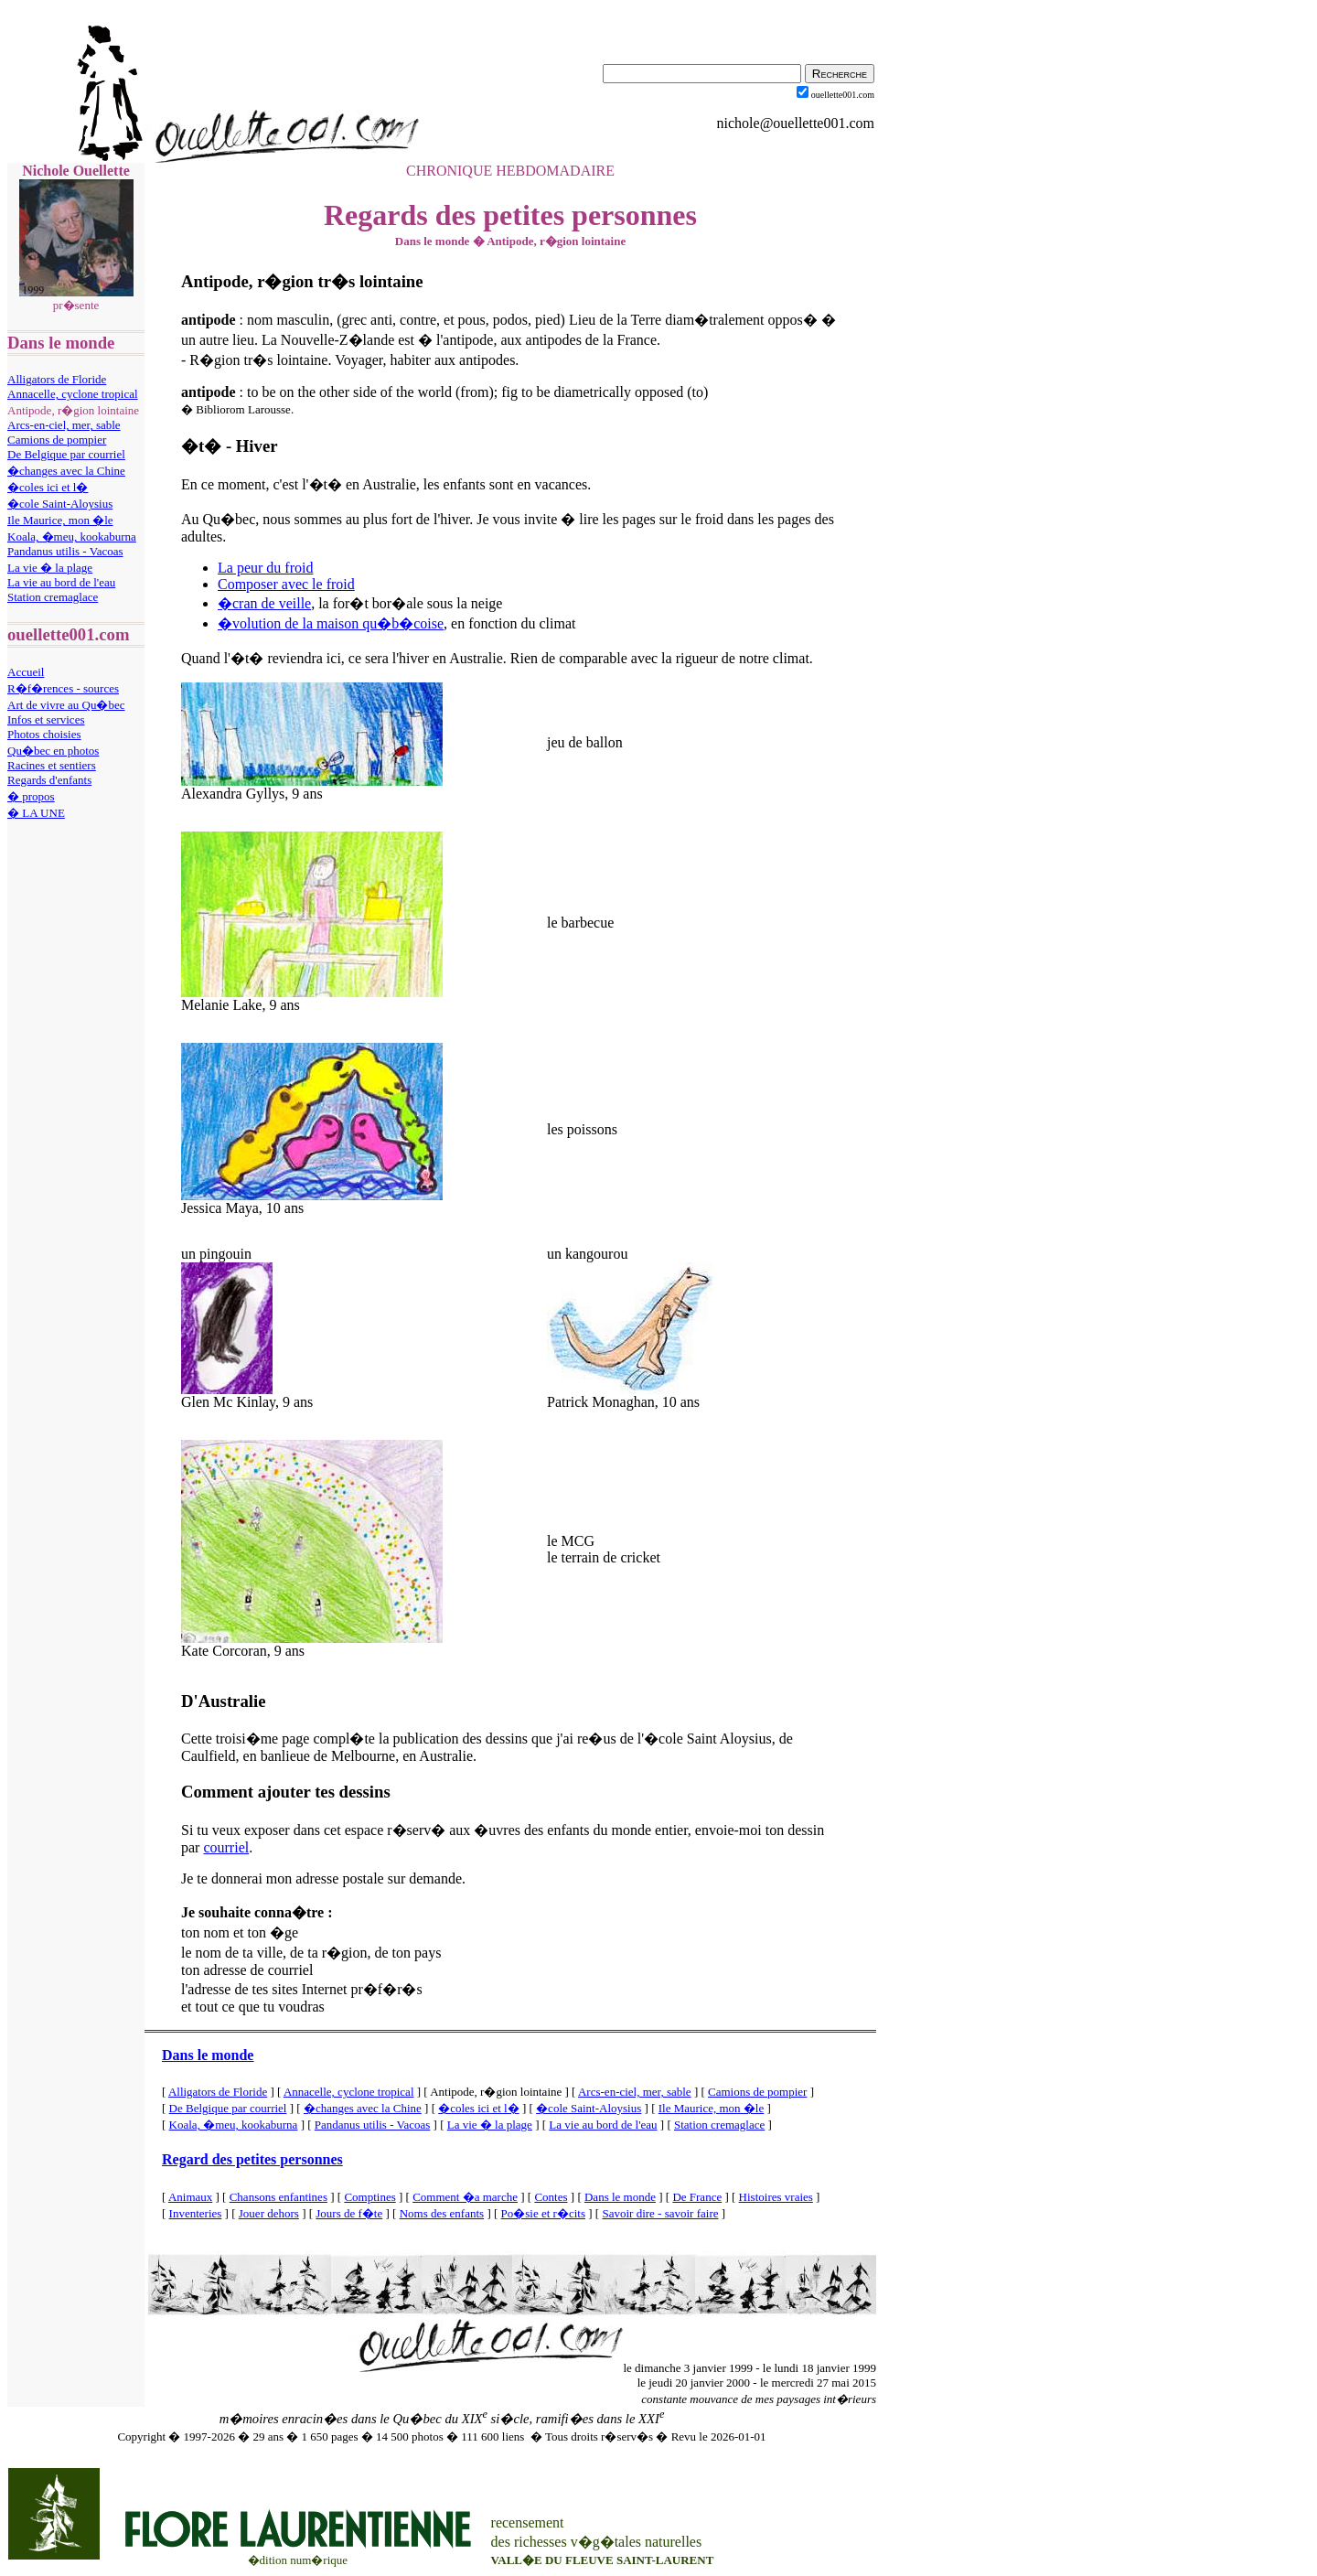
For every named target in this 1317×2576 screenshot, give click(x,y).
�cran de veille (264, 603)
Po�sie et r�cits (543, 2213)
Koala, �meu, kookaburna (71, 536)
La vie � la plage (49, 567)
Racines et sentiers (51, 765)
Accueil (25, 672)
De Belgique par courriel (66, 454)
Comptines (369, 2197)
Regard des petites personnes (252, 2159)
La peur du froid (265, 567)
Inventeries (195, 2213)
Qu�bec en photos (53, 750)
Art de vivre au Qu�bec (66, 705)
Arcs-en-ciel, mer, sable (64, 425)
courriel (226, 1847)
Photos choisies (44, 734)
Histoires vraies (776, 2197)
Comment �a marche (465, 2197)
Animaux (190, 2197)
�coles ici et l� (47, 487)
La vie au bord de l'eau (61, 582)
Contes (550, 2197)
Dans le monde (207, 2055)
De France (697, 2197)
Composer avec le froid (286, 584)
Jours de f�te (349, 2213)
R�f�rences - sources (63, 688)
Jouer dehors (269, 2213)
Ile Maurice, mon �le (60, 520)
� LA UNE (36, 813)
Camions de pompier (56, 439)
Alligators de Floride (56, 379)
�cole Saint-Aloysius (59, 503)
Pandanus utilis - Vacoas (65, 551)
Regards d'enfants (49, 780)
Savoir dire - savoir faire (660, 2213)
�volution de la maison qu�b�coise (331, 623)
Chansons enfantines (278, 2197)
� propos (31, 796)
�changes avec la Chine (66, 471)
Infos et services (45, 719)
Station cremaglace (52, 597)
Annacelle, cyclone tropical (72, 394)
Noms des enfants (442, 2213)
